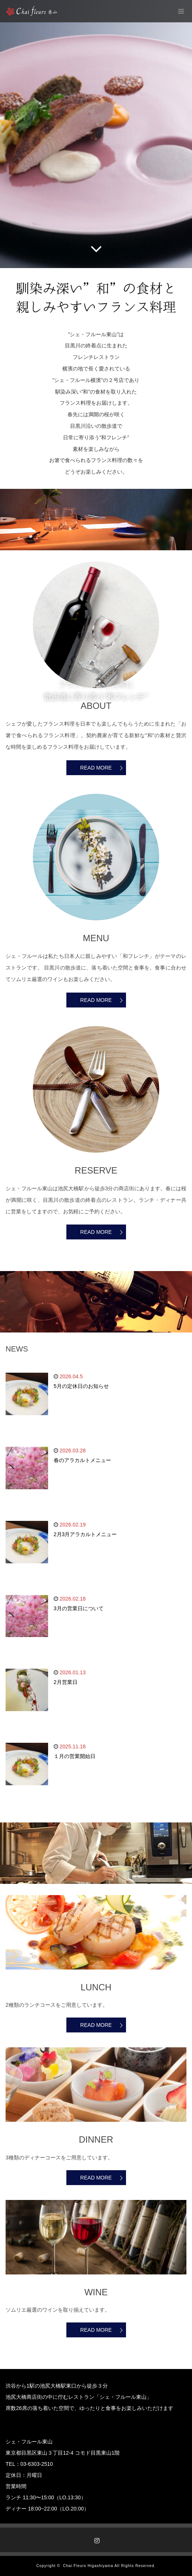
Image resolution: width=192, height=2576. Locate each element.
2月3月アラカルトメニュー (85, 1534)
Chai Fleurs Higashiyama (88, 2566)
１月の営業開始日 (74, 1756)
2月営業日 (66, 1682)
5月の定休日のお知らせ (81, 1386)
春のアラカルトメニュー (82, 1460)
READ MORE (96, 768)
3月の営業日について (79, 1608)
